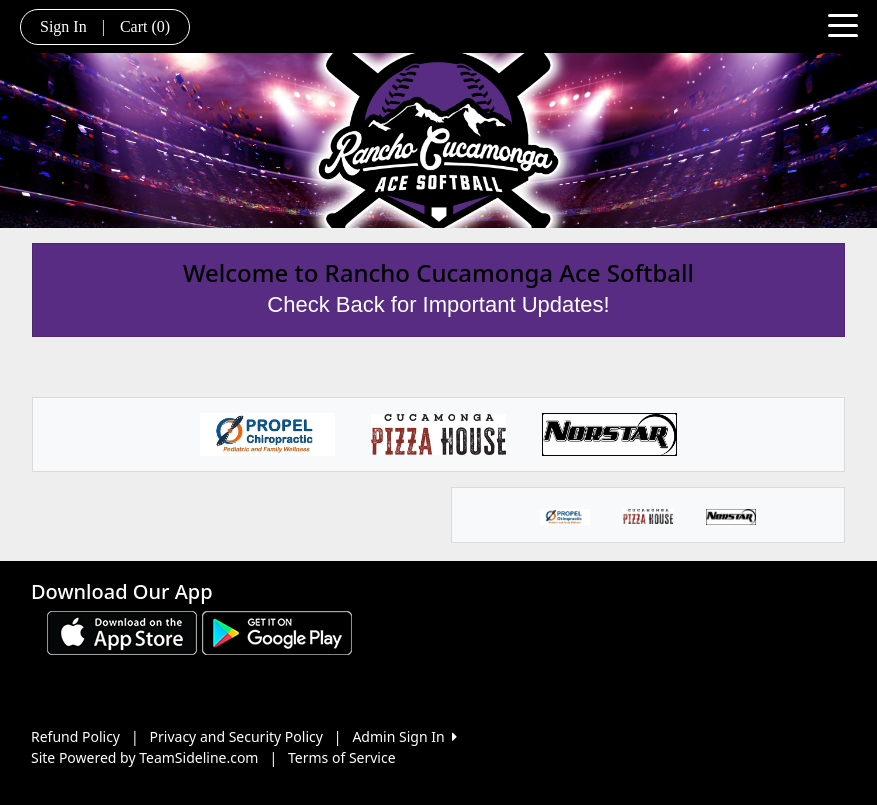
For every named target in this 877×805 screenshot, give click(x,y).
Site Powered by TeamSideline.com (144, 757)
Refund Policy (75, 736)
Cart (145, 26)
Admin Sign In (404, 736)
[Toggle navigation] (843, 24)
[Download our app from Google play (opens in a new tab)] (277, 631)
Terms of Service (342, 757)
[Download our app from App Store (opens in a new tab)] (122, 631)
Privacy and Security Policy (236, 736)
